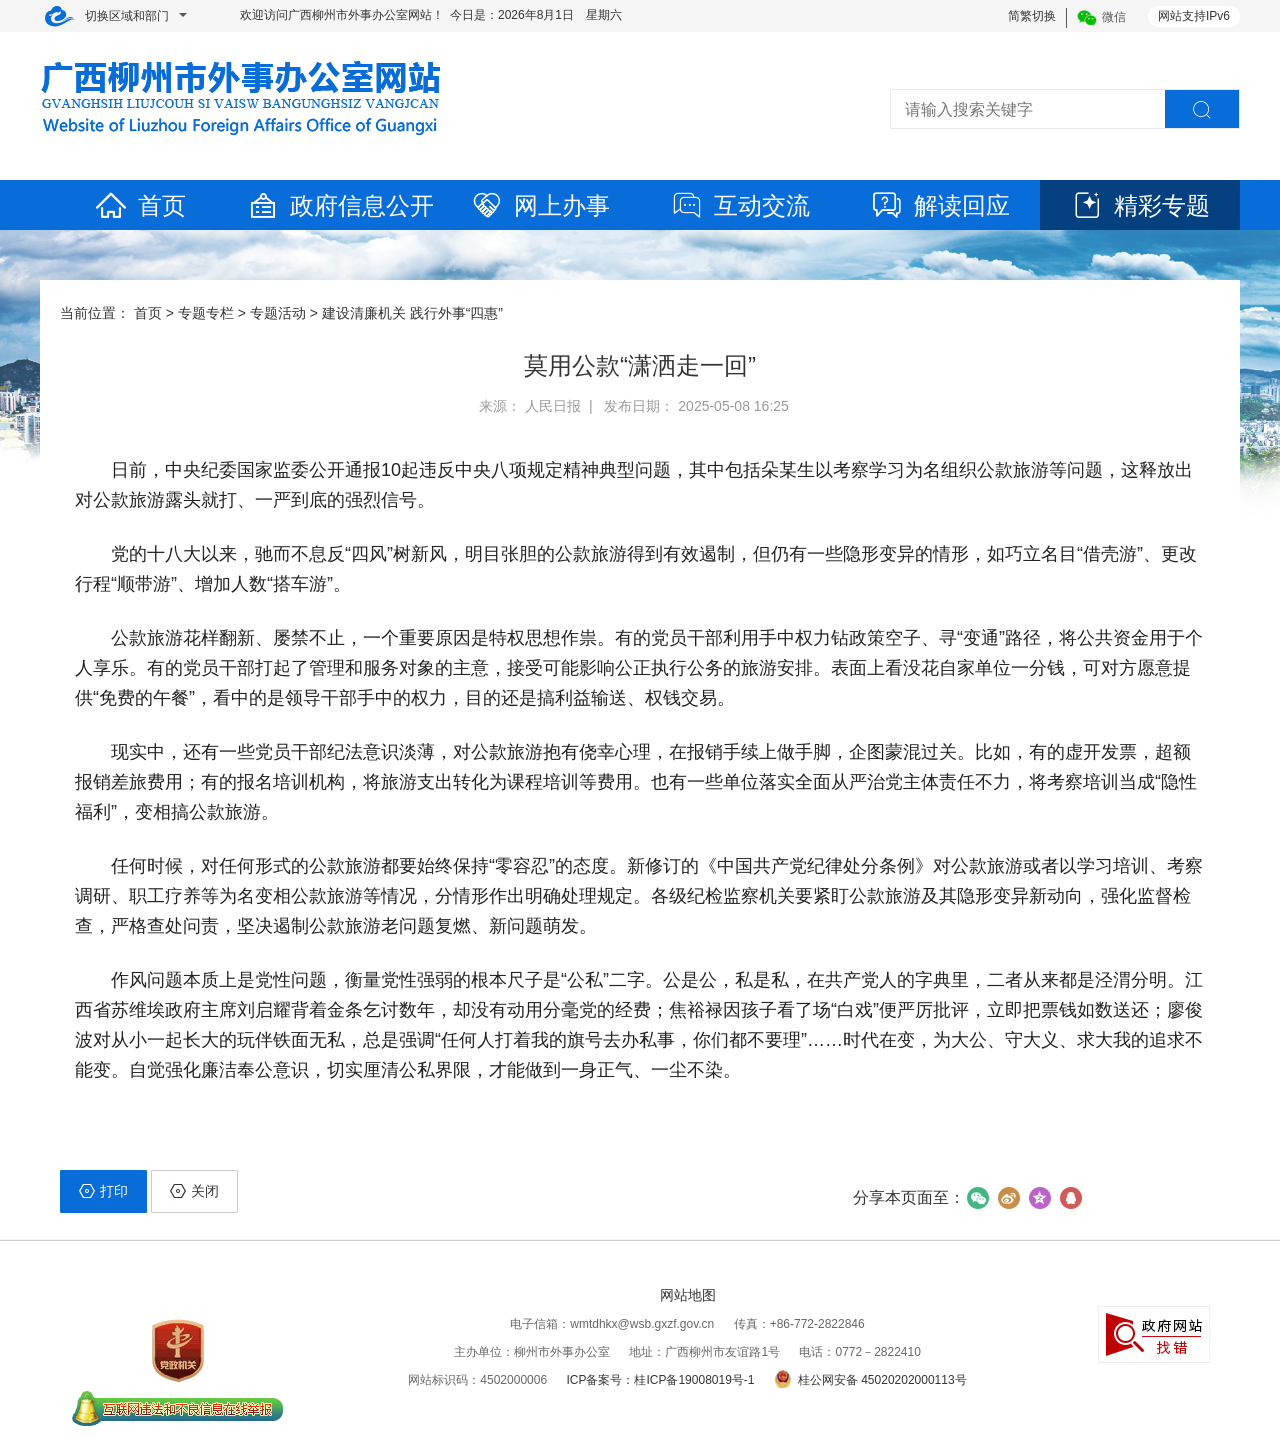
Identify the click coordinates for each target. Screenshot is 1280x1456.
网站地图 (688, 1295)
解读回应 (940, 205)
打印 (103, 1191)
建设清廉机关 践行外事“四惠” (412, 313)
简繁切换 (1032, 16)
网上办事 (540, 205)
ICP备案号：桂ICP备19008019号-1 (660, 1380)
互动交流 (740, 205)
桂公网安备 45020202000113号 (870, 1380)
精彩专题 (1140, 205)
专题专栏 (206, 313)
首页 (140, 205)
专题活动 (278, 313)
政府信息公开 (340, 205)
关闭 (194, 1191)
